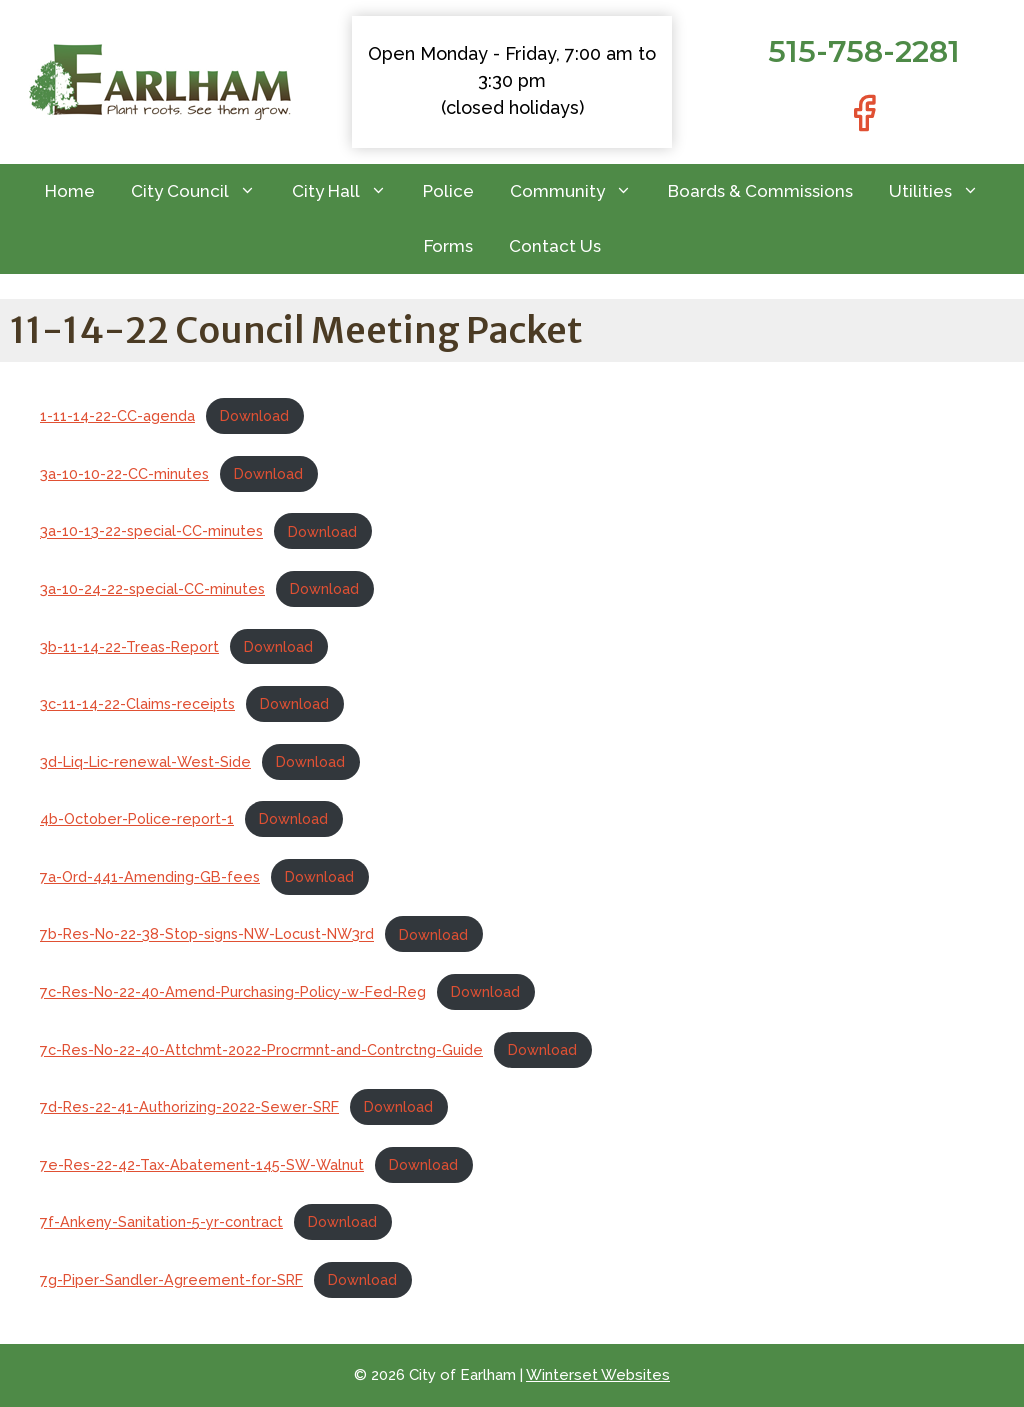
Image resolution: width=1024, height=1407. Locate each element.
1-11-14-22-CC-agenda (117, 415)
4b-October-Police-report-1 (137, 818)
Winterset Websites (598, 1375)
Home (70, 191)
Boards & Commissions (760, 191)
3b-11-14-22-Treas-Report (129, 646)
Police (448, 191)
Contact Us (555, 246)
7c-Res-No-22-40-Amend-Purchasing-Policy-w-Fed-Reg (233, 991)
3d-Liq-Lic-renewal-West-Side (145, 761)
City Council (202, 191)
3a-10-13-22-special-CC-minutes (151, 531)
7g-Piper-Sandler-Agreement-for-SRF (171, 1279)
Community (580, 191)
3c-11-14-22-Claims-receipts (137, 703)
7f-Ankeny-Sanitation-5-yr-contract (161, 1221)
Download (254, 415)
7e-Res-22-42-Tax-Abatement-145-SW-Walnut (202, 1164)
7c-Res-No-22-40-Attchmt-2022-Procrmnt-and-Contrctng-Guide (261, 1049)
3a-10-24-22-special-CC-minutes (152, 588)
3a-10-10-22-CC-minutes (124, 473)
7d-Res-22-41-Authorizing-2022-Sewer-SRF (189, 1106)
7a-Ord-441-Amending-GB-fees (150, 876)
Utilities (943, 191)
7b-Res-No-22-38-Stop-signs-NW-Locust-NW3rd (207, 934)
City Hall (348, 191)
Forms (448, 246)
